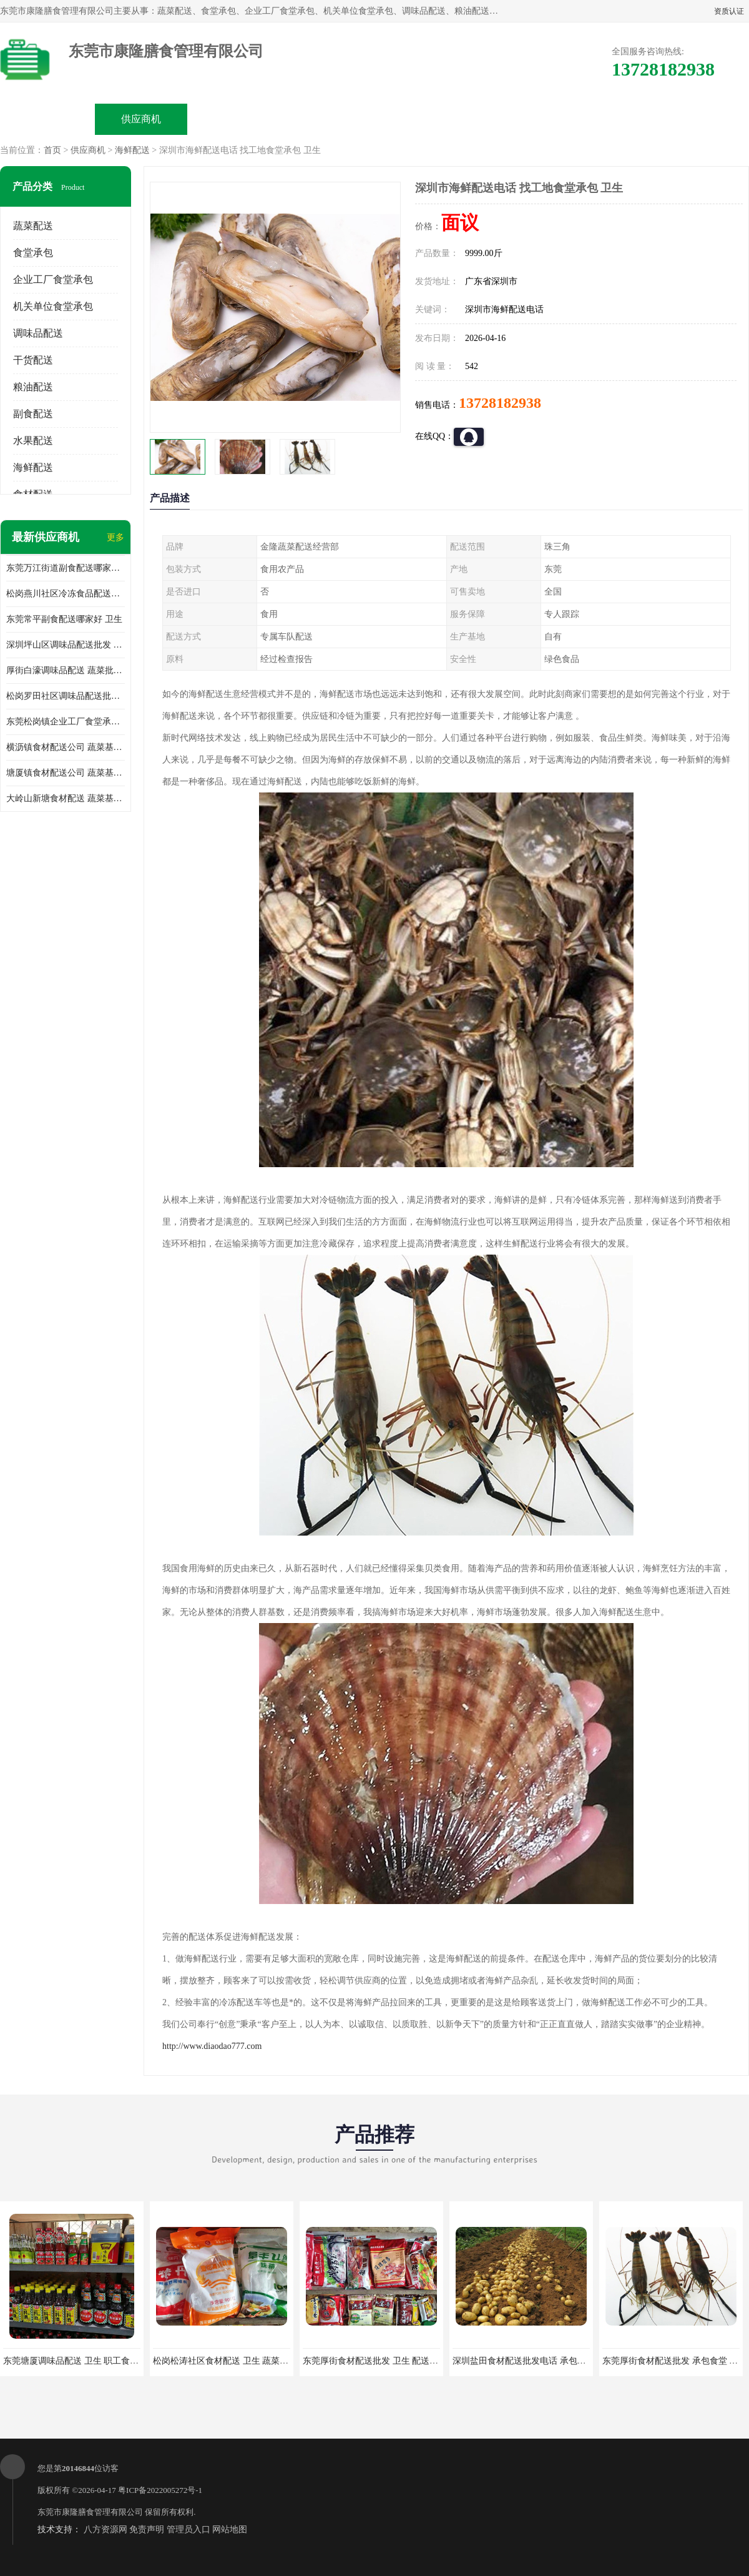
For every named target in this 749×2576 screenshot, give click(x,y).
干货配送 (33, 360)
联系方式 (609, 119)
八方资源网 (105, 2529)
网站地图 (229, 2529)
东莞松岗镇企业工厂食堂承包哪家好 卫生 (65, 721)
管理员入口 (188, 2529)
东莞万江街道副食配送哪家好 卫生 (65, 568)
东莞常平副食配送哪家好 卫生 (64, 619)
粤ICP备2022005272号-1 (160, 2490)
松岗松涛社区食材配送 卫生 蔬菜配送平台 (234, 2361)
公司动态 (422, 119)
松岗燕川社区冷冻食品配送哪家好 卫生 (65, 593)
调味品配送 (38, 333)
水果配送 (33, 440)
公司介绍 (328, 119)
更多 (115, 537)
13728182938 (500, 403)
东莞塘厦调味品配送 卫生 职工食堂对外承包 (88, 2361)
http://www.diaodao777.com (212, 2046)
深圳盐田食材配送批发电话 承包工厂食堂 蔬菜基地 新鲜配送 (570, 2361)
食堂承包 (33, 252)
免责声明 (146, 2529)
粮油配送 (33, 387)
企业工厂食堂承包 (53, 279)
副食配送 (33, 413)
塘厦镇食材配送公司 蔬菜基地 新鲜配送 (65, 772)
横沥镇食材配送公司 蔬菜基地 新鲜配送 (65, 747)
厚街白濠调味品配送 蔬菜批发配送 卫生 (65, 670)
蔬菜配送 (33, 225)
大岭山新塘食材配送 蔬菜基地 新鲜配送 (65, 798)
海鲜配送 (132, 150)
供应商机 (141, 119)
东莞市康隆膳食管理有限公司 (90, 2512)
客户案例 (516, 119)
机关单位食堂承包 (53, 306)
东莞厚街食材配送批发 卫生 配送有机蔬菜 (383, 2361)
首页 (52, 150)
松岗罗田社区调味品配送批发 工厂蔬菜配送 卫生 (65, 696)
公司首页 (47, 119)
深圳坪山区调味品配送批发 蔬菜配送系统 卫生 (65, 644)
